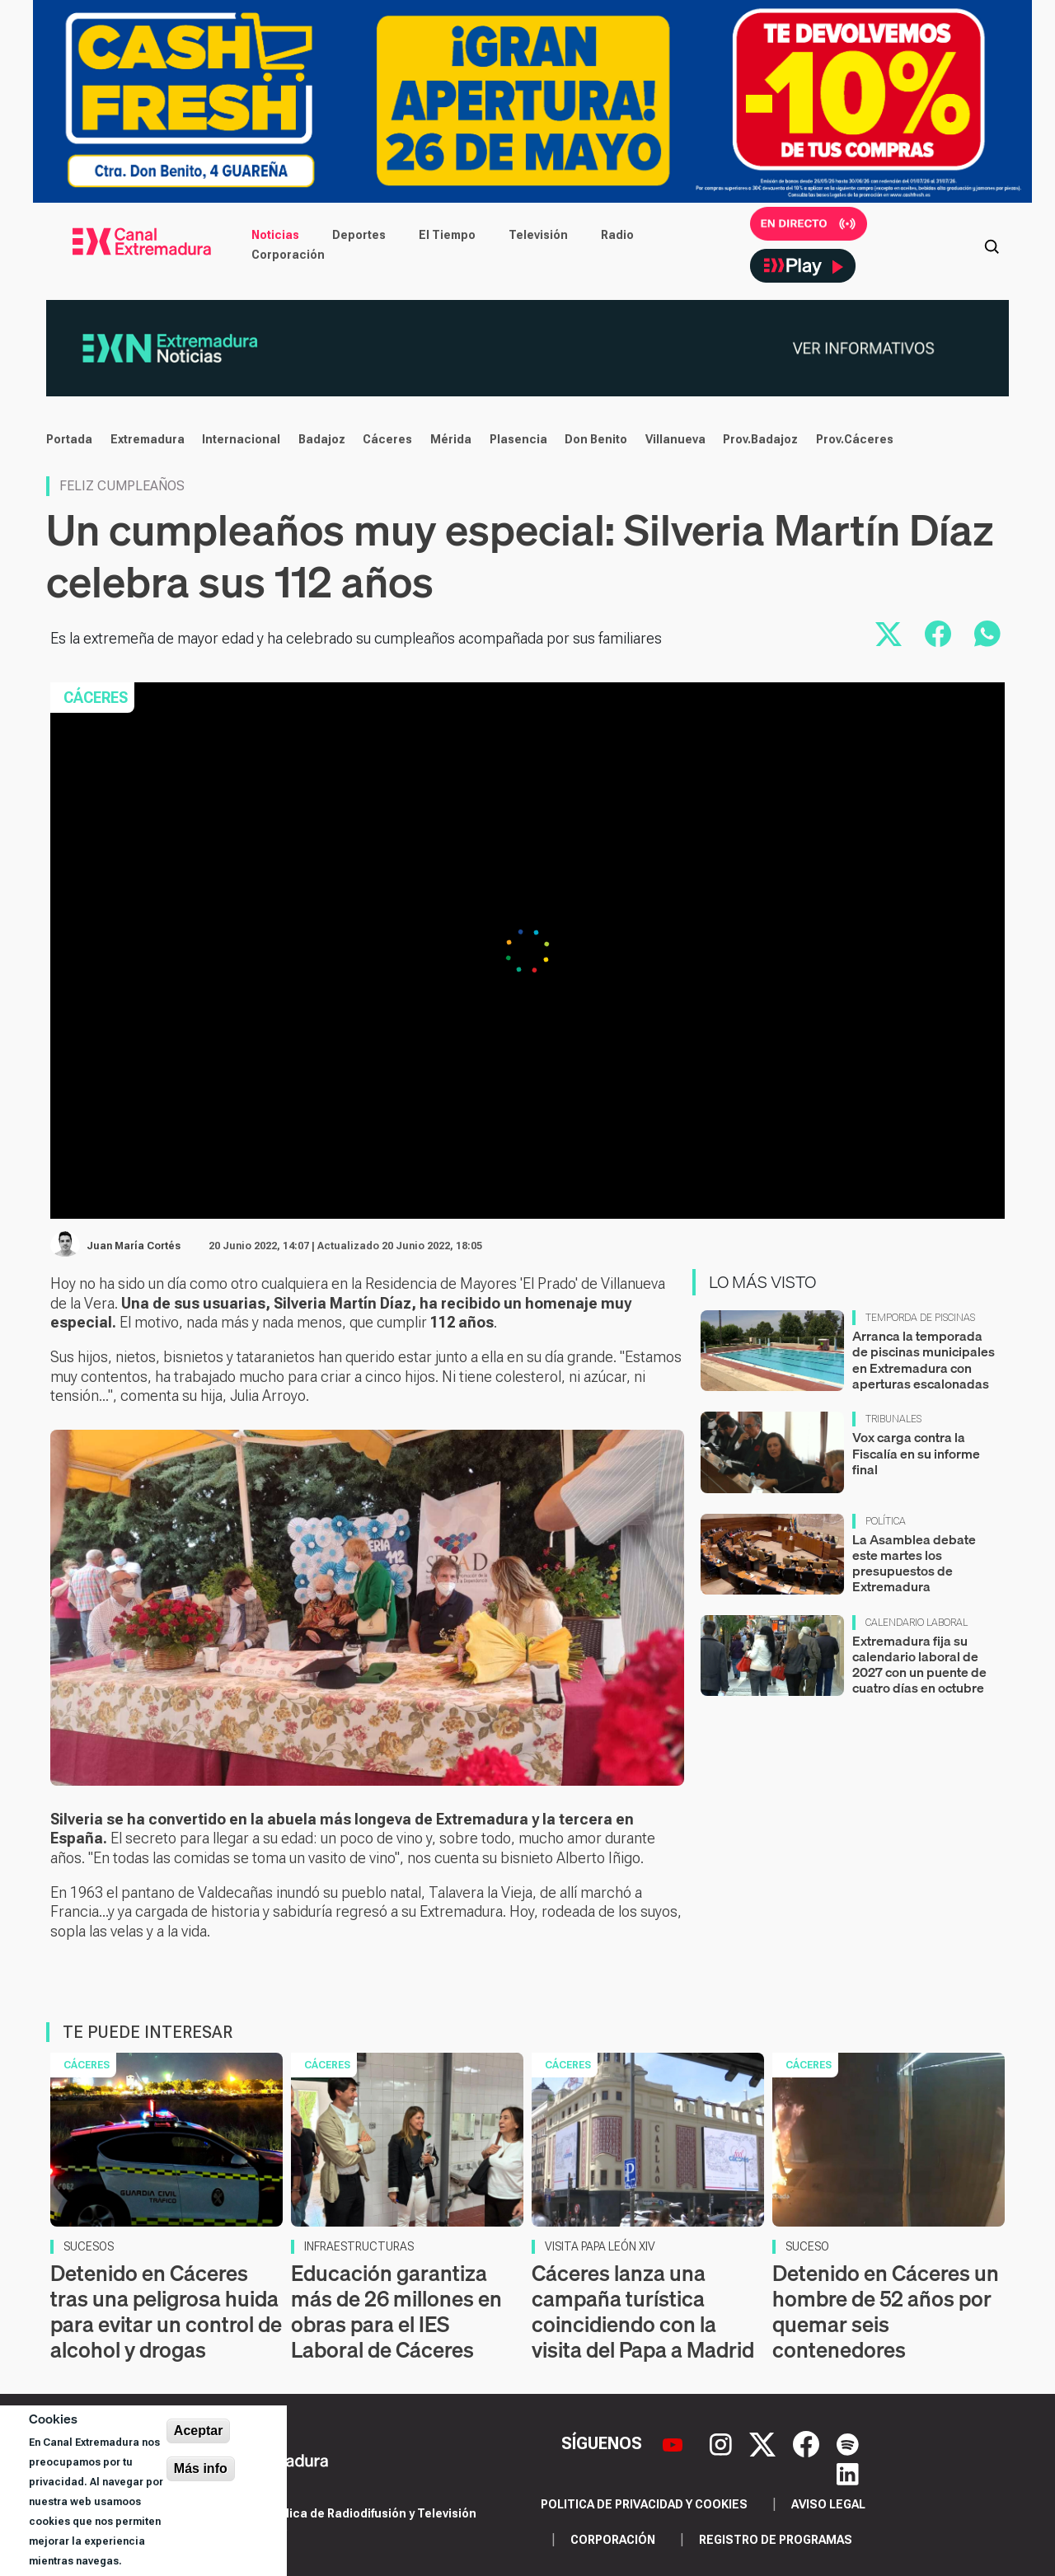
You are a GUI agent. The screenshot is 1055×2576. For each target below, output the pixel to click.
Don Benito (596, 439)
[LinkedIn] (848, 2473)
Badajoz (321, 439)
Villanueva (675, 439)
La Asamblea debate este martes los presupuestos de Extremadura (914, 1563)
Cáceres (387, 439)
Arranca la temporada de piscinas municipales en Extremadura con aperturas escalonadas (923, 1359)
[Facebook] (808, 2443)
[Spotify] (848, 2443)
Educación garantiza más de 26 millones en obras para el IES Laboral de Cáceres (396, 2312)
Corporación (288, 254)
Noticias (275, 234)
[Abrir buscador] (991, 244)
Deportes (359, 234)
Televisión (538, 234)
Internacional (241, 439)
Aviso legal (828, 2504)
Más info (200, 2468)
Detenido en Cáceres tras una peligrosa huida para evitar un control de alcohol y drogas (166, 2312)
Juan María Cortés (134, 1246)
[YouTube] (674, 2443)
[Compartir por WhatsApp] (987, 633)
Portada (69, 439)
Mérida (450, 439)
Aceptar (198, 2431)
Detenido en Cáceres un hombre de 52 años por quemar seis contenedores (885, 2312)
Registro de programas (775, 2539)
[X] (764, 2443)
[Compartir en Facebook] (938, 633)
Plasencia (518, 439)
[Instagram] (723, 2443)
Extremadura (147, 439)
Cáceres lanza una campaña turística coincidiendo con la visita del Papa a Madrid (643, 2312)
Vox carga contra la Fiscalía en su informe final (916, 1452)
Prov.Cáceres (854, 439)
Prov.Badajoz (760, 439)
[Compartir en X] (888, 633)
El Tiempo (447, 234)
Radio (617, 234)
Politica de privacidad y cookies (644, 2504)
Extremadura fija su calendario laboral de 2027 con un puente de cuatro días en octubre (919, 1664)
